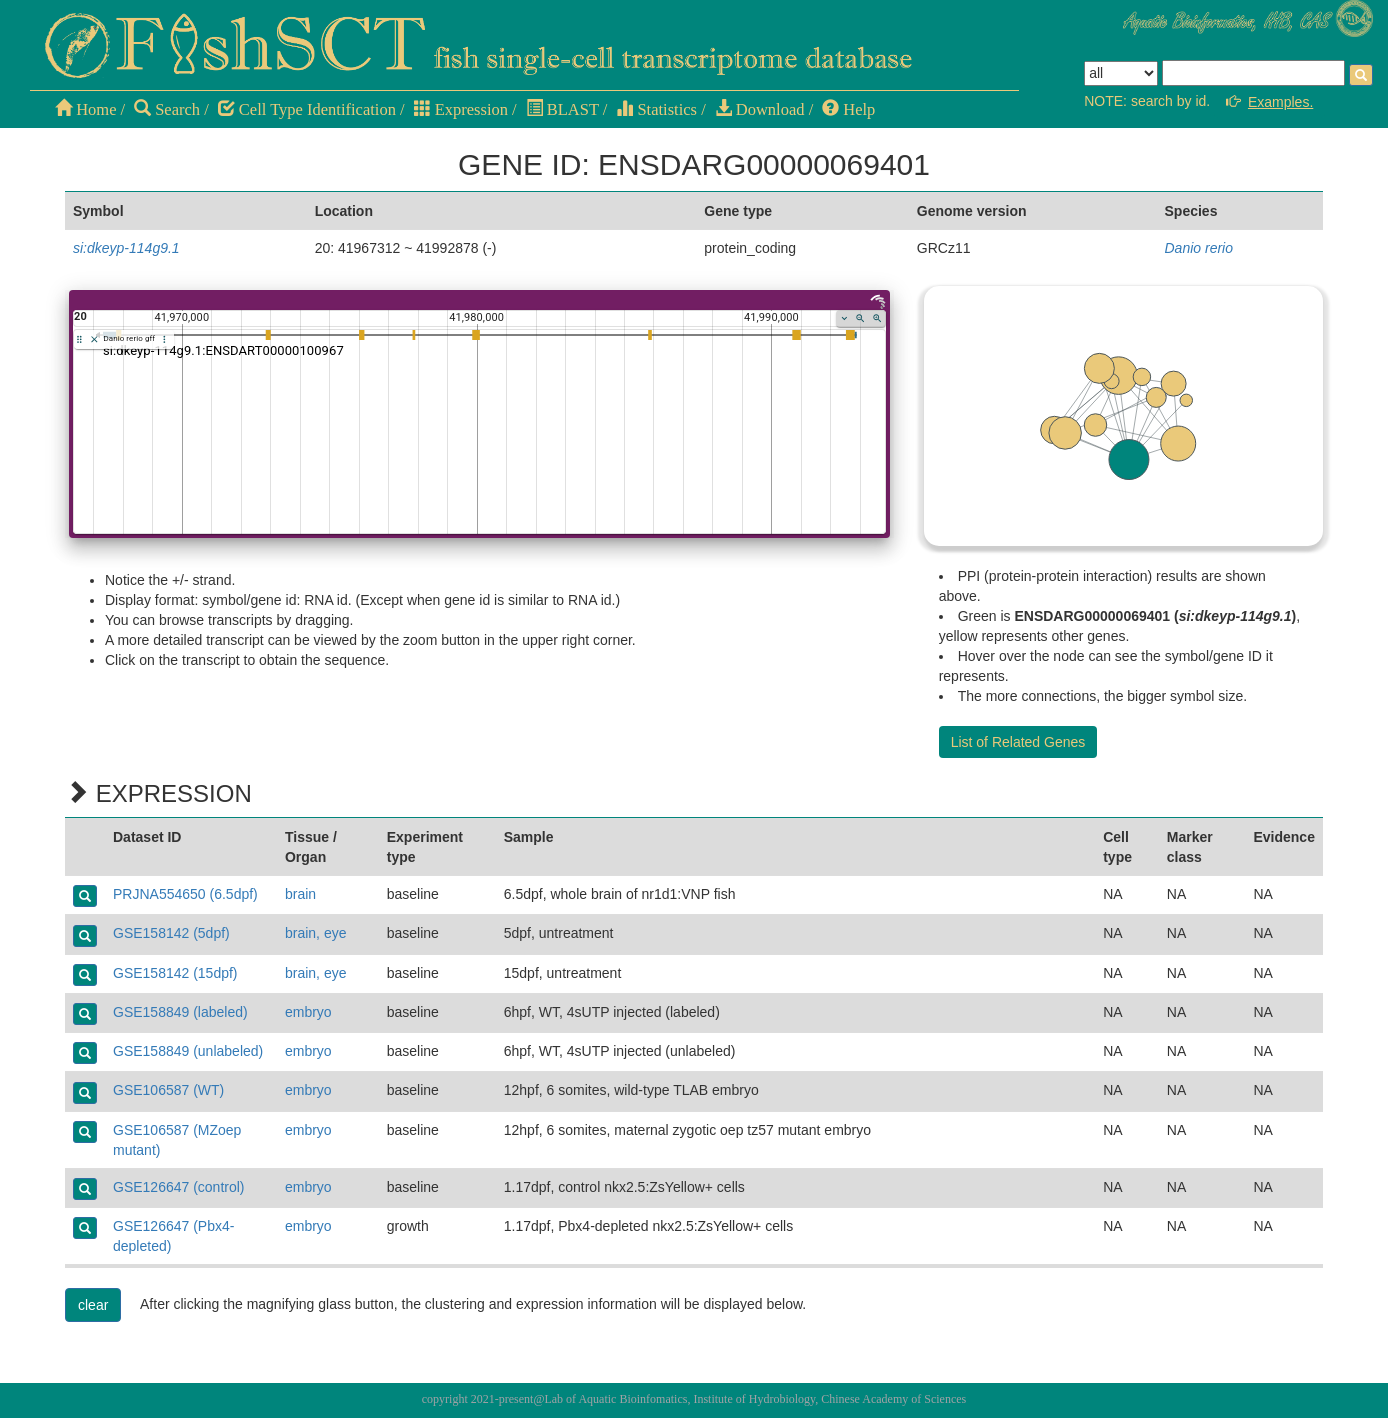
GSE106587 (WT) (168, 1090)
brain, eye (315, 933)
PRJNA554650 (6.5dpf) (185, 894)
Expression (461, 109)
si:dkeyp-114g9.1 (126, 248)
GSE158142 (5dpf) (171, 933)
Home (85, 109)
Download (760, 109)
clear (93, 1305)
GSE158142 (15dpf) (175, 973)
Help (848, 109)
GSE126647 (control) (179, 1187)
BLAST (562, 109)
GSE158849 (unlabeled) (188, 1051)
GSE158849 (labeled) (180, 1012)
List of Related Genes (1018, 742)
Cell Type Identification (307, 109)
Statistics (656, 109)
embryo (308, 1012)
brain (300, 894)
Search (167, 109)
